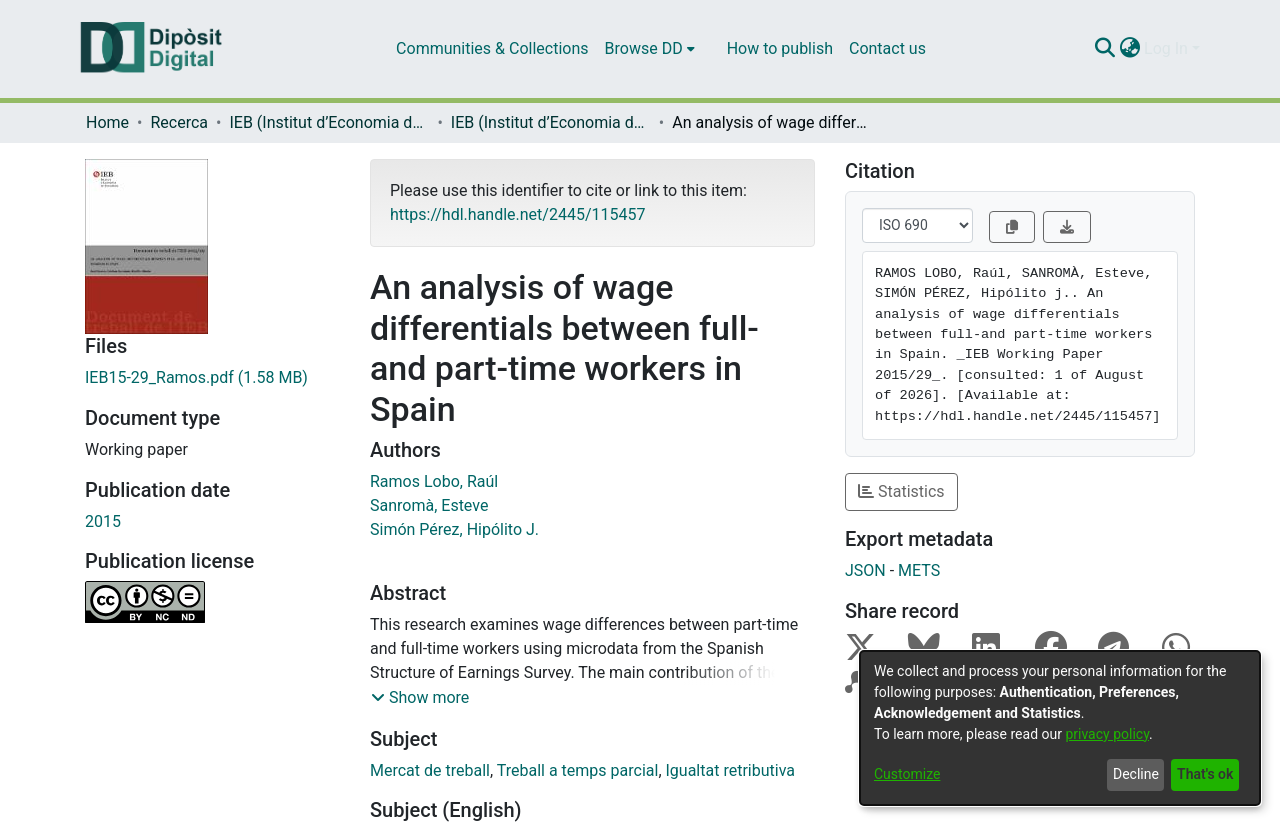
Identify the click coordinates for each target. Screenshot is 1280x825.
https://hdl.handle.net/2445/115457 (517, 214)
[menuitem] (650, 49)
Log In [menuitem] (1166, 48)
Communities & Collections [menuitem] (492, 48)
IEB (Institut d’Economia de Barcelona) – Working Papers (551, 122)
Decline (1136, 774)
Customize (907, 774)
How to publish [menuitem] (780, 48)
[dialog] (1060, 728)
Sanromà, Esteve (429, 505)
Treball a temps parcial (578, 770)
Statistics (901, 491)
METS (919, 570)
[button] (420, 698)
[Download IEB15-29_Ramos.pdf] (212, 378)
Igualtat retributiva (730, 770)
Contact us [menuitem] (887, 48)
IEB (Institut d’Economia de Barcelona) (329, 122)
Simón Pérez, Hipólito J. (454, 529)
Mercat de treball (430, 770)
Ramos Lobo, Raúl (434, 481)
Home (107, 122)
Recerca (179, 122)
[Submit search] (1104, 49)
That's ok (1205, 774)
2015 (103, 521)
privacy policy (1107, 734)
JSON (865, 570)
